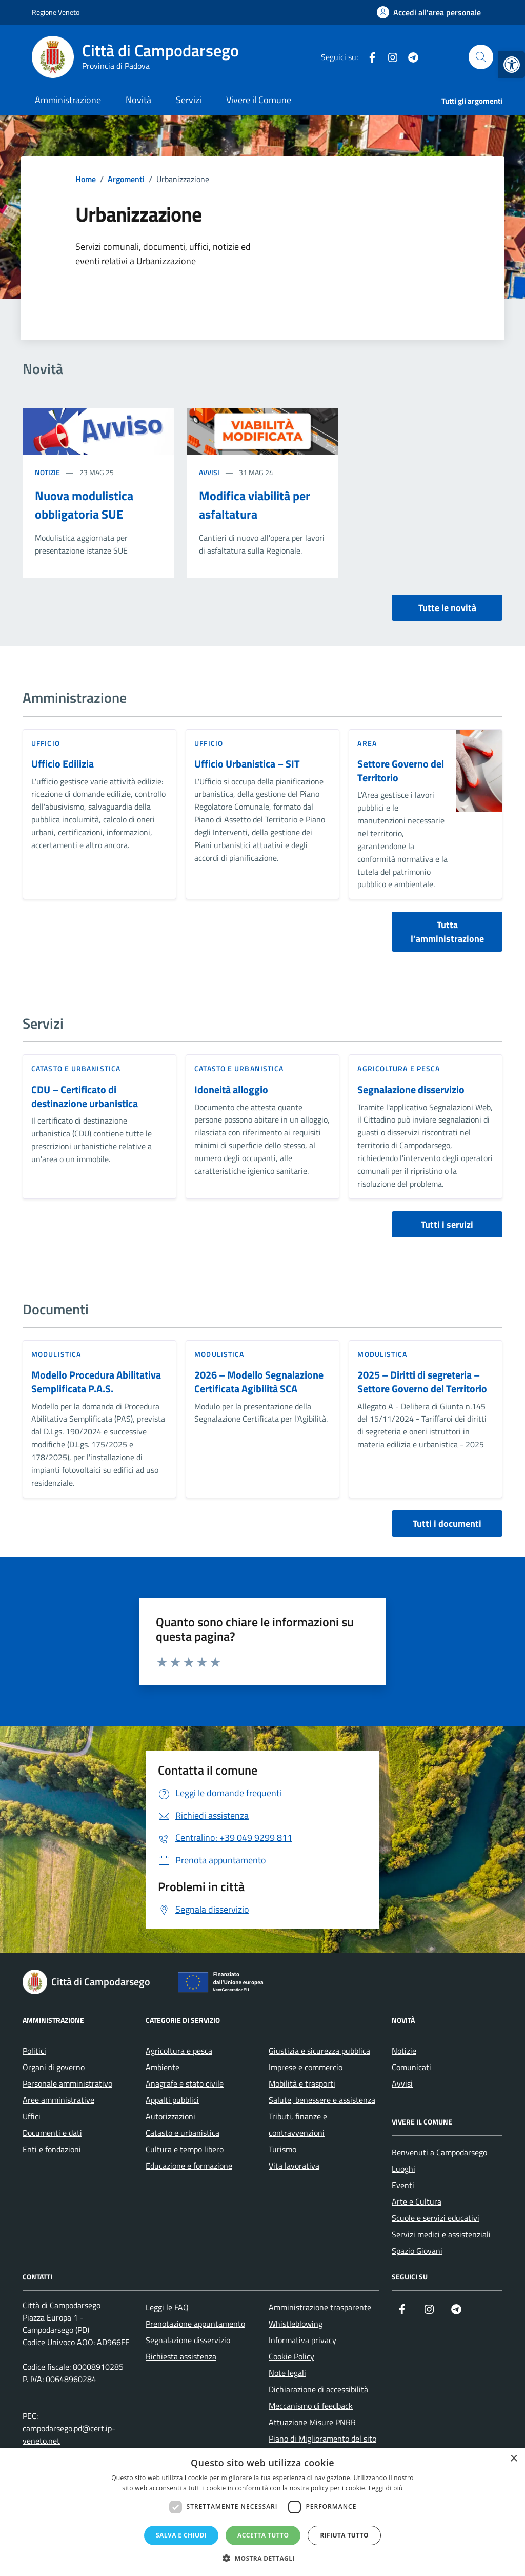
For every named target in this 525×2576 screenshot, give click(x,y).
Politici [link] (34, 2050)
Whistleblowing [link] (295, 2323)
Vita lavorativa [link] (294, 2165)
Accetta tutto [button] (263, 2535)
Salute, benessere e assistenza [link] (322, 2100)
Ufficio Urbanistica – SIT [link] (247, 764)
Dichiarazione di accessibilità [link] (318, 2389)
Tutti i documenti (447, 1523)
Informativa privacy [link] (302, 2340)
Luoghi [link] (403, 2168)
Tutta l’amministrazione (447, 932)
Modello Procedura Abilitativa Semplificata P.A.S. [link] (96, 1381)
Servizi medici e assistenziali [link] (441, 2234)
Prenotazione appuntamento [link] (195, 2323)
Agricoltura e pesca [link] (398, 1068)
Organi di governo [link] (54, 2067)
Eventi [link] (403, 2185)
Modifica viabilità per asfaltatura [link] (254, 504)
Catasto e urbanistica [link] (75, 1068)
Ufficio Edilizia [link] (62, 764)
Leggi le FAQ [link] (167, 2307)
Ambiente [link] (162, 2067)
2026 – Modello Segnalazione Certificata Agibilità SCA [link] (259, 1381)
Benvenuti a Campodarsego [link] (439, 2152)
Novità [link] (138, 100)
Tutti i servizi (447, 1224)
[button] (262, 2558)
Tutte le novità (447, 608)
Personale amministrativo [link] (67, 2083)
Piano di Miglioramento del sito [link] (322, 2438)
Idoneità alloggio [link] (231, 1090)
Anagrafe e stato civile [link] (185, 2083)
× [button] (513, 2459)
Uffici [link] (32, 2116)
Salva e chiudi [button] (181, 2535)
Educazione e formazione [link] (189, 2165)
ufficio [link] (45, 743)
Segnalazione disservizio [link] (411, 1090)
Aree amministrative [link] (58, 2100)
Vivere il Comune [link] (258, 100)
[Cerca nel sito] (481, 57)
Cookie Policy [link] (291, 2356)
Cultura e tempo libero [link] (185, 2149)
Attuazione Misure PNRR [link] (312, 2422)
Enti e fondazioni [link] (52, 2149)
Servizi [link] (188, 100)
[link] (511, 64)
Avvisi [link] (209, 472)
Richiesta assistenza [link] (181, 2356)
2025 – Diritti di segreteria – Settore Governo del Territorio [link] (422, 1381)
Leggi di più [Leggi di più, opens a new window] (386, 2488)
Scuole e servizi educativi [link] (435, 2218)
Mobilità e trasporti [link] (302, 2083)
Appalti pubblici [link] (172, 2100)
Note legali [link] (287, 2373)
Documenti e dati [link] (52, 2133)
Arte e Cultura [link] (416, 2201)
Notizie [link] (47, 472)
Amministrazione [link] (68, 100)
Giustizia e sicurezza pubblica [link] (319, 2050)
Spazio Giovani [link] (417, 2251)
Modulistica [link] (56, 1354)
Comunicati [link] (411, 2067)
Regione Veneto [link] (55, 12)
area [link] (366, 743)
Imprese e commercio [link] (305, 2067)
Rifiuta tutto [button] (344, 2535)
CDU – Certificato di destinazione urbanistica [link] (84, 1096)
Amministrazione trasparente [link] (320, 2307)
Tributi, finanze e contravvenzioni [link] (298, 2124)
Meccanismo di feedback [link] (311, 2406)
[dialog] (262, 2512)
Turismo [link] (282, 2149)
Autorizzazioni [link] (170, 2116)
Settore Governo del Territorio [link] (400, 770)
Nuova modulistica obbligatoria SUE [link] (84, 504)
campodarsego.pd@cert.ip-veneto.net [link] (69, 2434)
